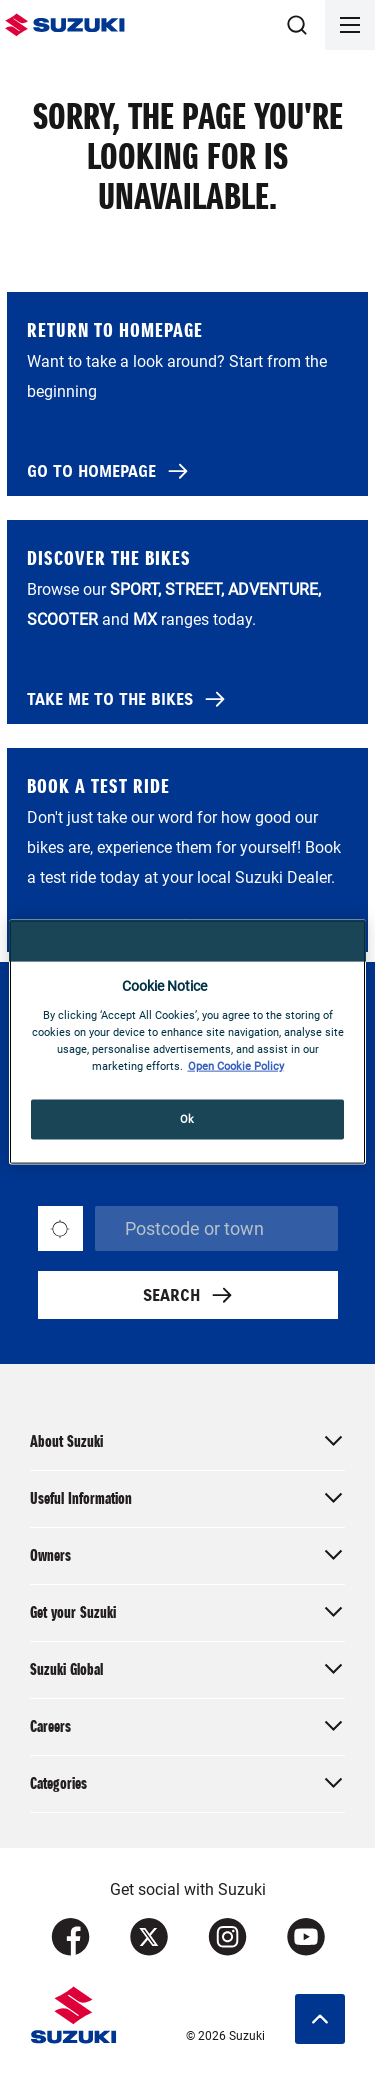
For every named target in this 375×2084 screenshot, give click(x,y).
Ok (187, 1118)
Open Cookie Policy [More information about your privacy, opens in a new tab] (236, 1065)
